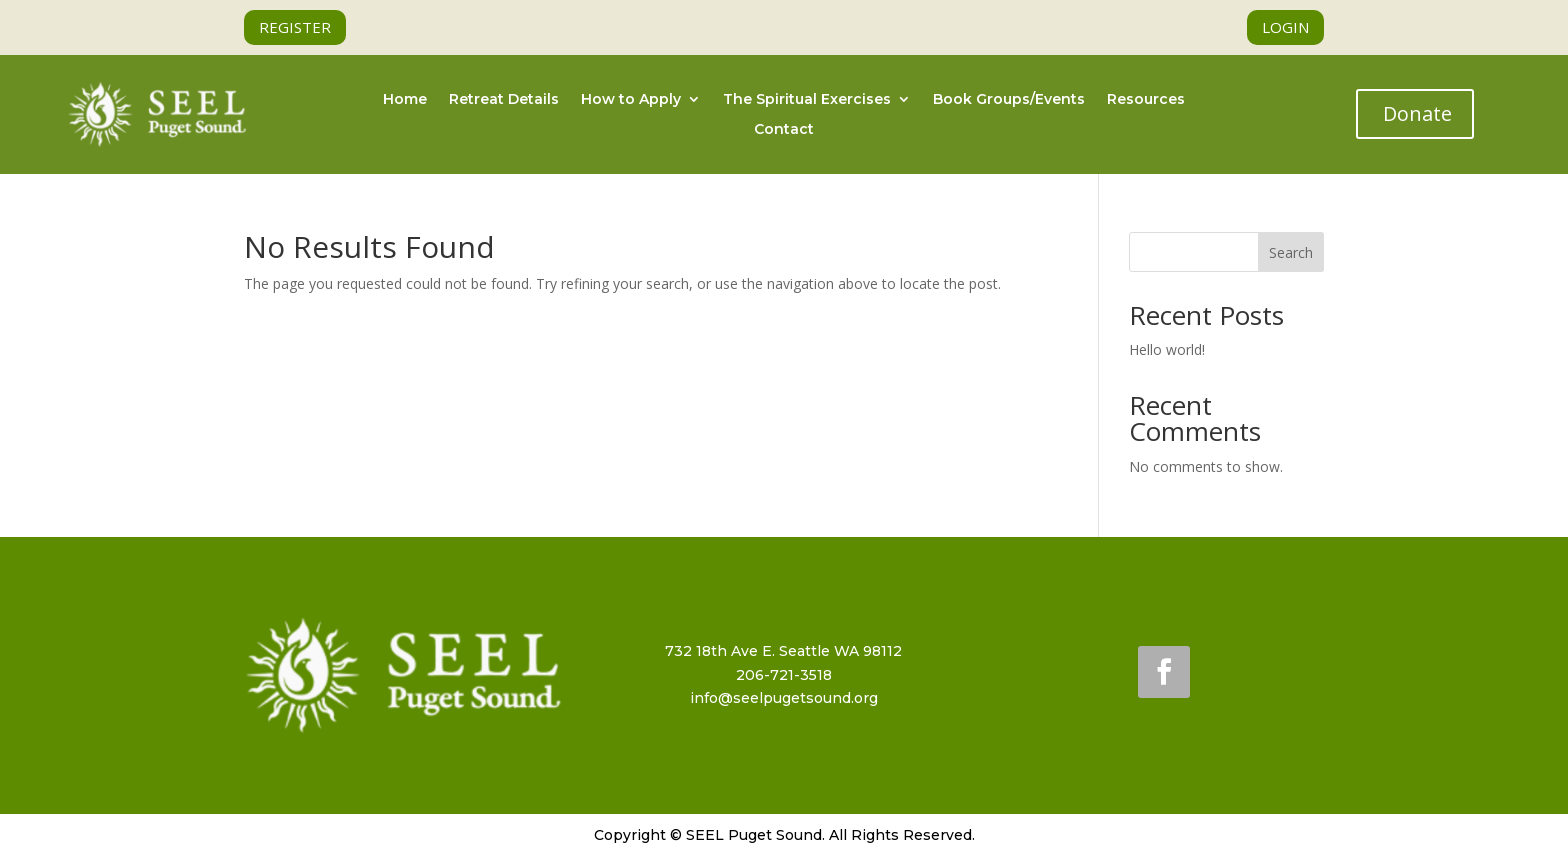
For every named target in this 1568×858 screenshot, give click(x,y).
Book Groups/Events (1009, 100)
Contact (784, 130)
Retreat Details (504, 100)
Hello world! (1167, 349)
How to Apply (631, 100)
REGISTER (295, 27)
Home (405, 100)
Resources (1146, 100)
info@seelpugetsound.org (784, 698)
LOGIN (1285, 27)
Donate (1417, 113)
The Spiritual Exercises (807, 100)
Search (1291, 252)
